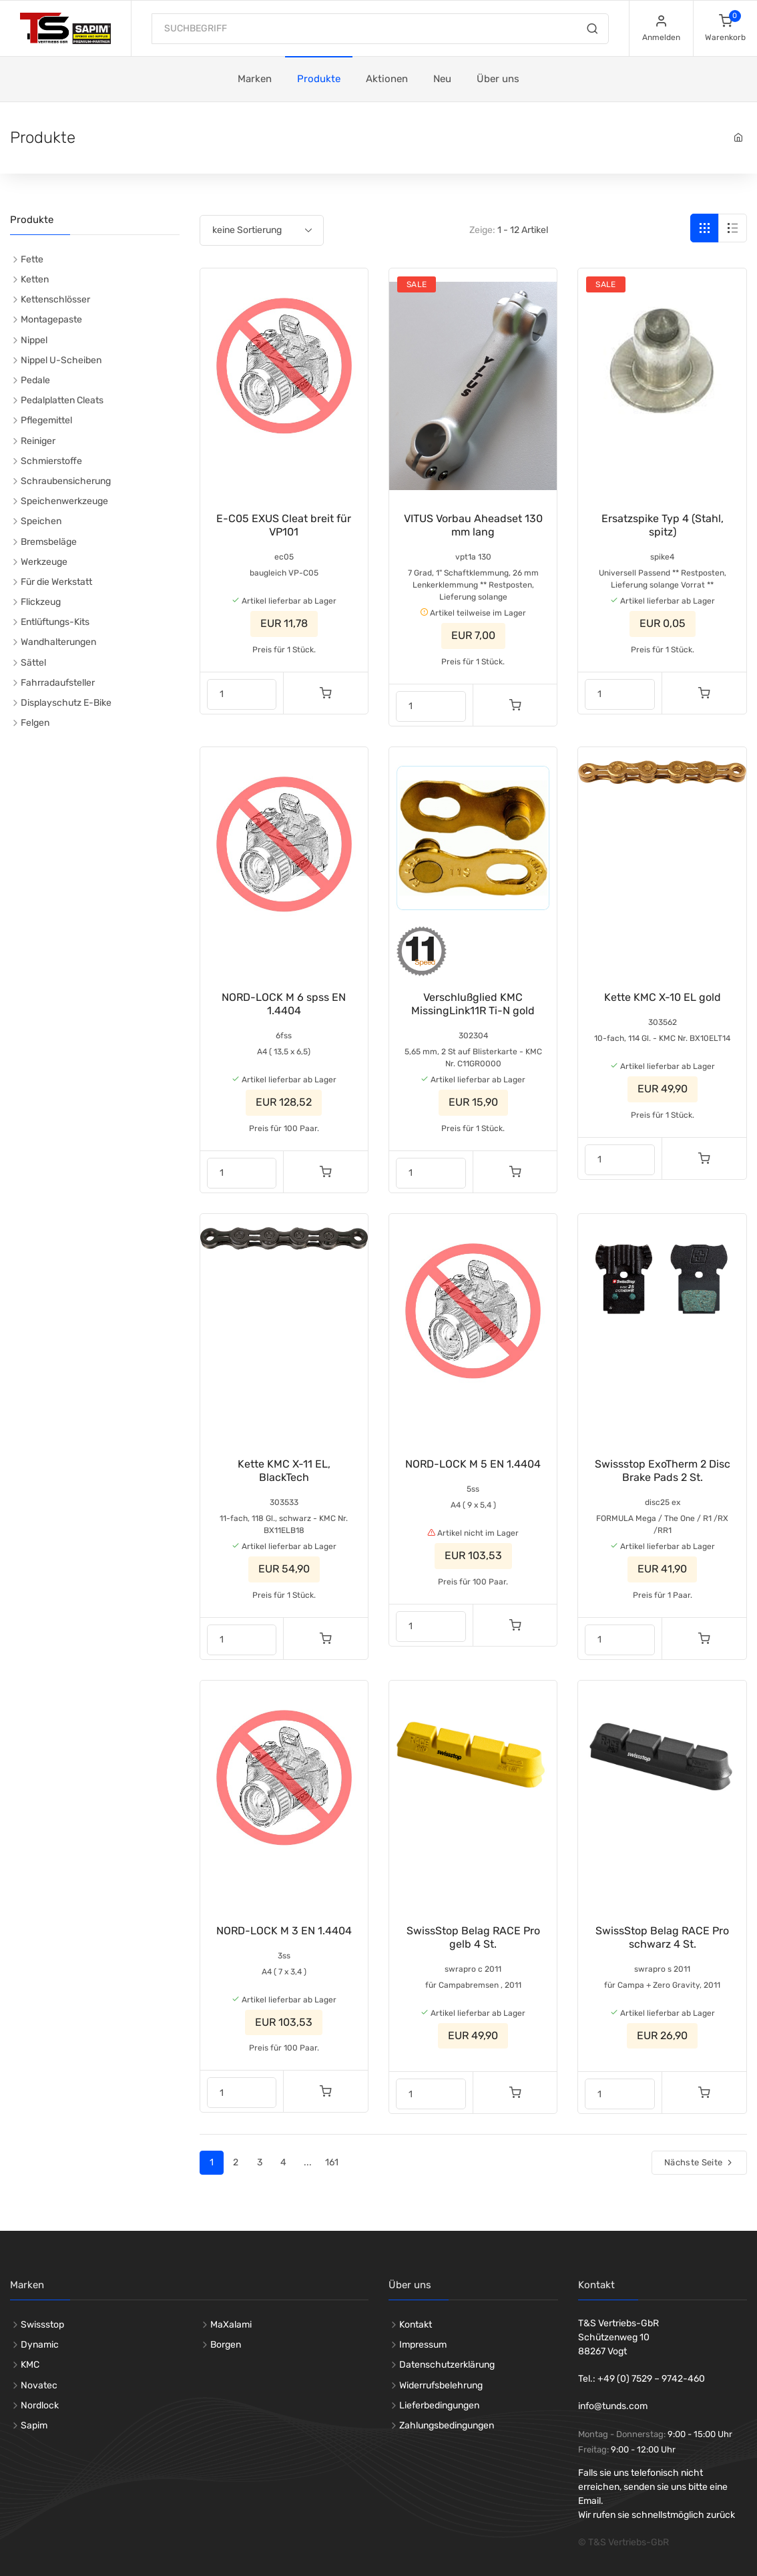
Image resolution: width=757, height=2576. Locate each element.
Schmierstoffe (51, 461)
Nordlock (40, 2405)
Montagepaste (51, 319)
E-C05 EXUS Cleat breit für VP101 (283, 525)
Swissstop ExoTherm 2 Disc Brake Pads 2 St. (662, 1471)
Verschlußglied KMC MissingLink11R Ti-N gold (473, 1004)
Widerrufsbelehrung (441, 2385)
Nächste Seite (699, 2162)
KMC (30, 2364)
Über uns (498, 79)
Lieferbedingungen (439, 2405)
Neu (442, 79)
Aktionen (387, 79)
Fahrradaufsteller (58, 682)
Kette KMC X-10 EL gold (662, 997)
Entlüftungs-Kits (55, 622)
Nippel (34, 340)
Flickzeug (41, 602)
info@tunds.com (613, 2406)
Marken (255, 79)
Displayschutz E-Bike (66, 702)
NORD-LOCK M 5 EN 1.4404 (473, 1464)
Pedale (35, 380)
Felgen (35, 722)
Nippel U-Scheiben (61, 360)
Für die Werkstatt (56, 582)
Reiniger (38, 441)
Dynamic (40, 2344)
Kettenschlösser (55, 299)
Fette (32, 259)
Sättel (33, 662)
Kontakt (415, 2324)
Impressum (423, 2344)
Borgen (225, 2344)
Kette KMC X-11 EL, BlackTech (284, 1471)
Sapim (34, 2425)
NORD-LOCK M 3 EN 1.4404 (284, 1930)
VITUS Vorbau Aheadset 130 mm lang (473, 525)
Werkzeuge (44, 562)
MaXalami (231, 2324)
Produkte (318, 79)
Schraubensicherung (66, 481)
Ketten (35, 279)
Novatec (39, 2385)
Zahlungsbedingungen (446, 2425)
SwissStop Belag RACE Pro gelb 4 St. (473, 1937)
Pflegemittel (46, 420)
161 (331, 2162)
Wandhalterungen (58, 642)
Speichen (41, 521)
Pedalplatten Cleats (62, 400)
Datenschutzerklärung (447, 2364)
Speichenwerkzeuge (64, 501)
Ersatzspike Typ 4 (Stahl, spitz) (662, 525)
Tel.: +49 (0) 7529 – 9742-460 (641, 2378)
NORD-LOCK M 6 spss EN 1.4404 (284, 1004)
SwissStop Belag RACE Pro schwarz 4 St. (662, 1937)
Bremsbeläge (49, 542)
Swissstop (42, 2324)
